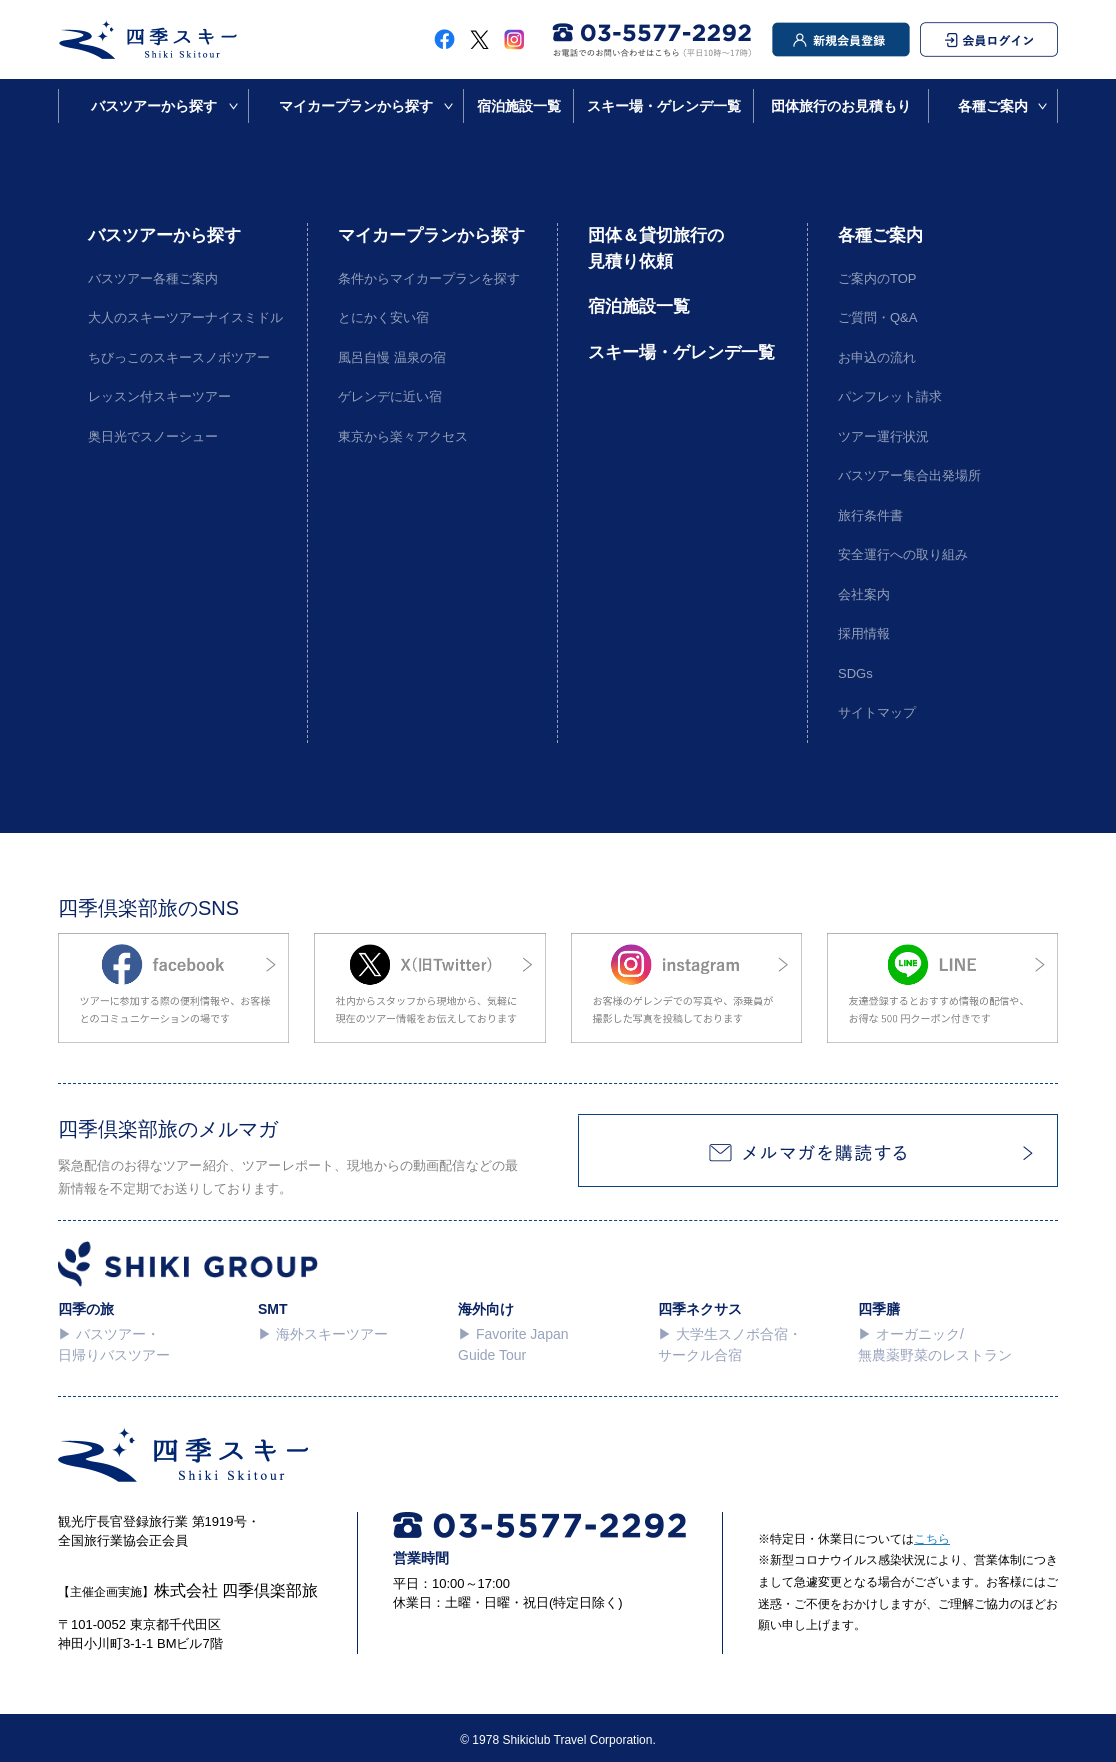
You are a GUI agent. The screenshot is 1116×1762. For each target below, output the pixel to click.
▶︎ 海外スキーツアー (323, 1334)
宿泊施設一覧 (519, 106)
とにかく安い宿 (383, 317)
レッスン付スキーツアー (159, 396)
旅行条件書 (870, 515)
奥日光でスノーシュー (153, 436)
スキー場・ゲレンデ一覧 (664, 106)
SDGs (855, 673)
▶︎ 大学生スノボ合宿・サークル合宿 (730, 1344)
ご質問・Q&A (877, 317)
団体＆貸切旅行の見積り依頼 (656, 248)
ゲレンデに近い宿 (390, 396)
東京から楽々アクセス (403, 436)
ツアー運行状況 (883, 436)
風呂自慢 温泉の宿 (392, 357)
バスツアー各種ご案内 (153, 278)
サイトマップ (877, 712)
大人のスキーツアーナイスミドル (182, 317)
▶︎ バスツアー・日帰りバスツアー (114, 1344)
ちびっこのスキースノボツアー (179, 357)
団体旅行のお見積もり (841, 106)
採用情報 (864, 633)
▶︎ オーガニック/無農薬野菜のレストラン (935, 1344)
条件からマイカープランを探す (429, 278)
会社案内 (864, 594)
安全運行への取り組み (903, 554)
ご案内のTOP (877, 278)
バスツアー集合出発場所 (909, 475)
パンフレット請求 (890, 396)
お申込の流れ (877, 357)
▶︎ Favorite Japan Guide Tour (513, 1344)
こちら (932, 1539)
